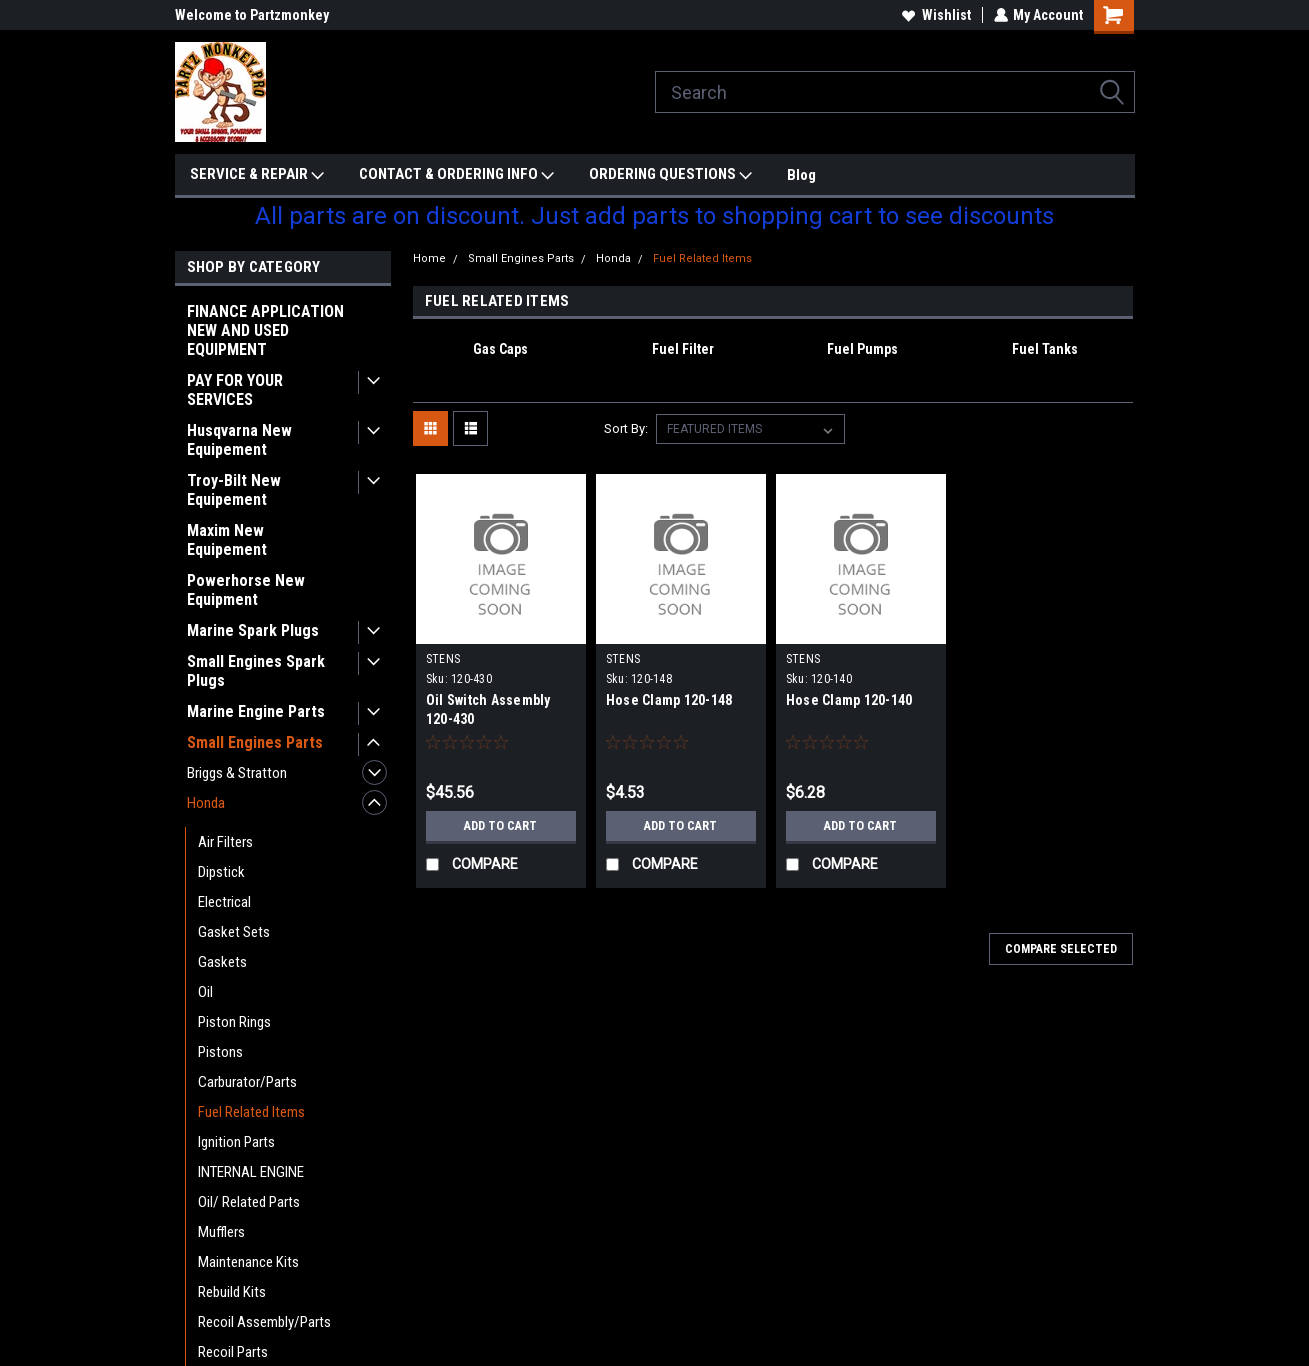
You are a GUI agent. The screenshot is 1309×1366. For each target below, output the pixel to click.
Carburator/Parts (247, 1082)
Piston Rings (234, 1022)
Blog (801, 175)
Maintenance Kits (248, 1262)
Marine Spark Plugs (253, 630)
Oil (205, 992)
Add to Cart (500, 826)
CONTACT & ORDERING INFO (456, 175)
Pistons (220, 1052)
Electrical (224, 902)
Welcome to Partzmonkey (252, 15)
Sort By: (626, 428)
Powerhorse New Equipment (246, 590)
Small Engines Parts (255, 742)
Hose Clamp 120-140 (849, 700)
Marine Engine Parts (256, 711)
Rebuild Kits (232, 1292)
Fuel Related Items (251, 1112)
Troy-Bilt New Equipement (234, 490)
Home (429, 258)
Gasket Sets (234, 932)
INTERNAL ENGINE (251, 1172)
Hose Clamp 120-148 (669, 700)
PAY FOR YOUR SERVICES (235, 390)
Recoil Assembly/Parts (264, 1322)
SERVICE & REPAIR (257, 175)
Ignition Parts (236, 1142)
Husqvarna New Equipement (239, 440)
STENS (443, 659)
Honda (206, 803)
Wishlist (935, 15)
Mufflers (221, 1232)
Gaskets (222, 962)
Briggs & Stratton (237, 773)
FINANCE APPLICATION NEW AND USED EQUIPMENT (265, 330)
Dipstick (221, 872)
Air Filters (225, 842)
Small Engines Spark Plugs (256, 671)
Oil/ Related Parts (249, 1202)
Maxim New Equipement (227, 540)
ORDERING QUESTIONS (670, 175)
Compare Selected (1061, 949)
